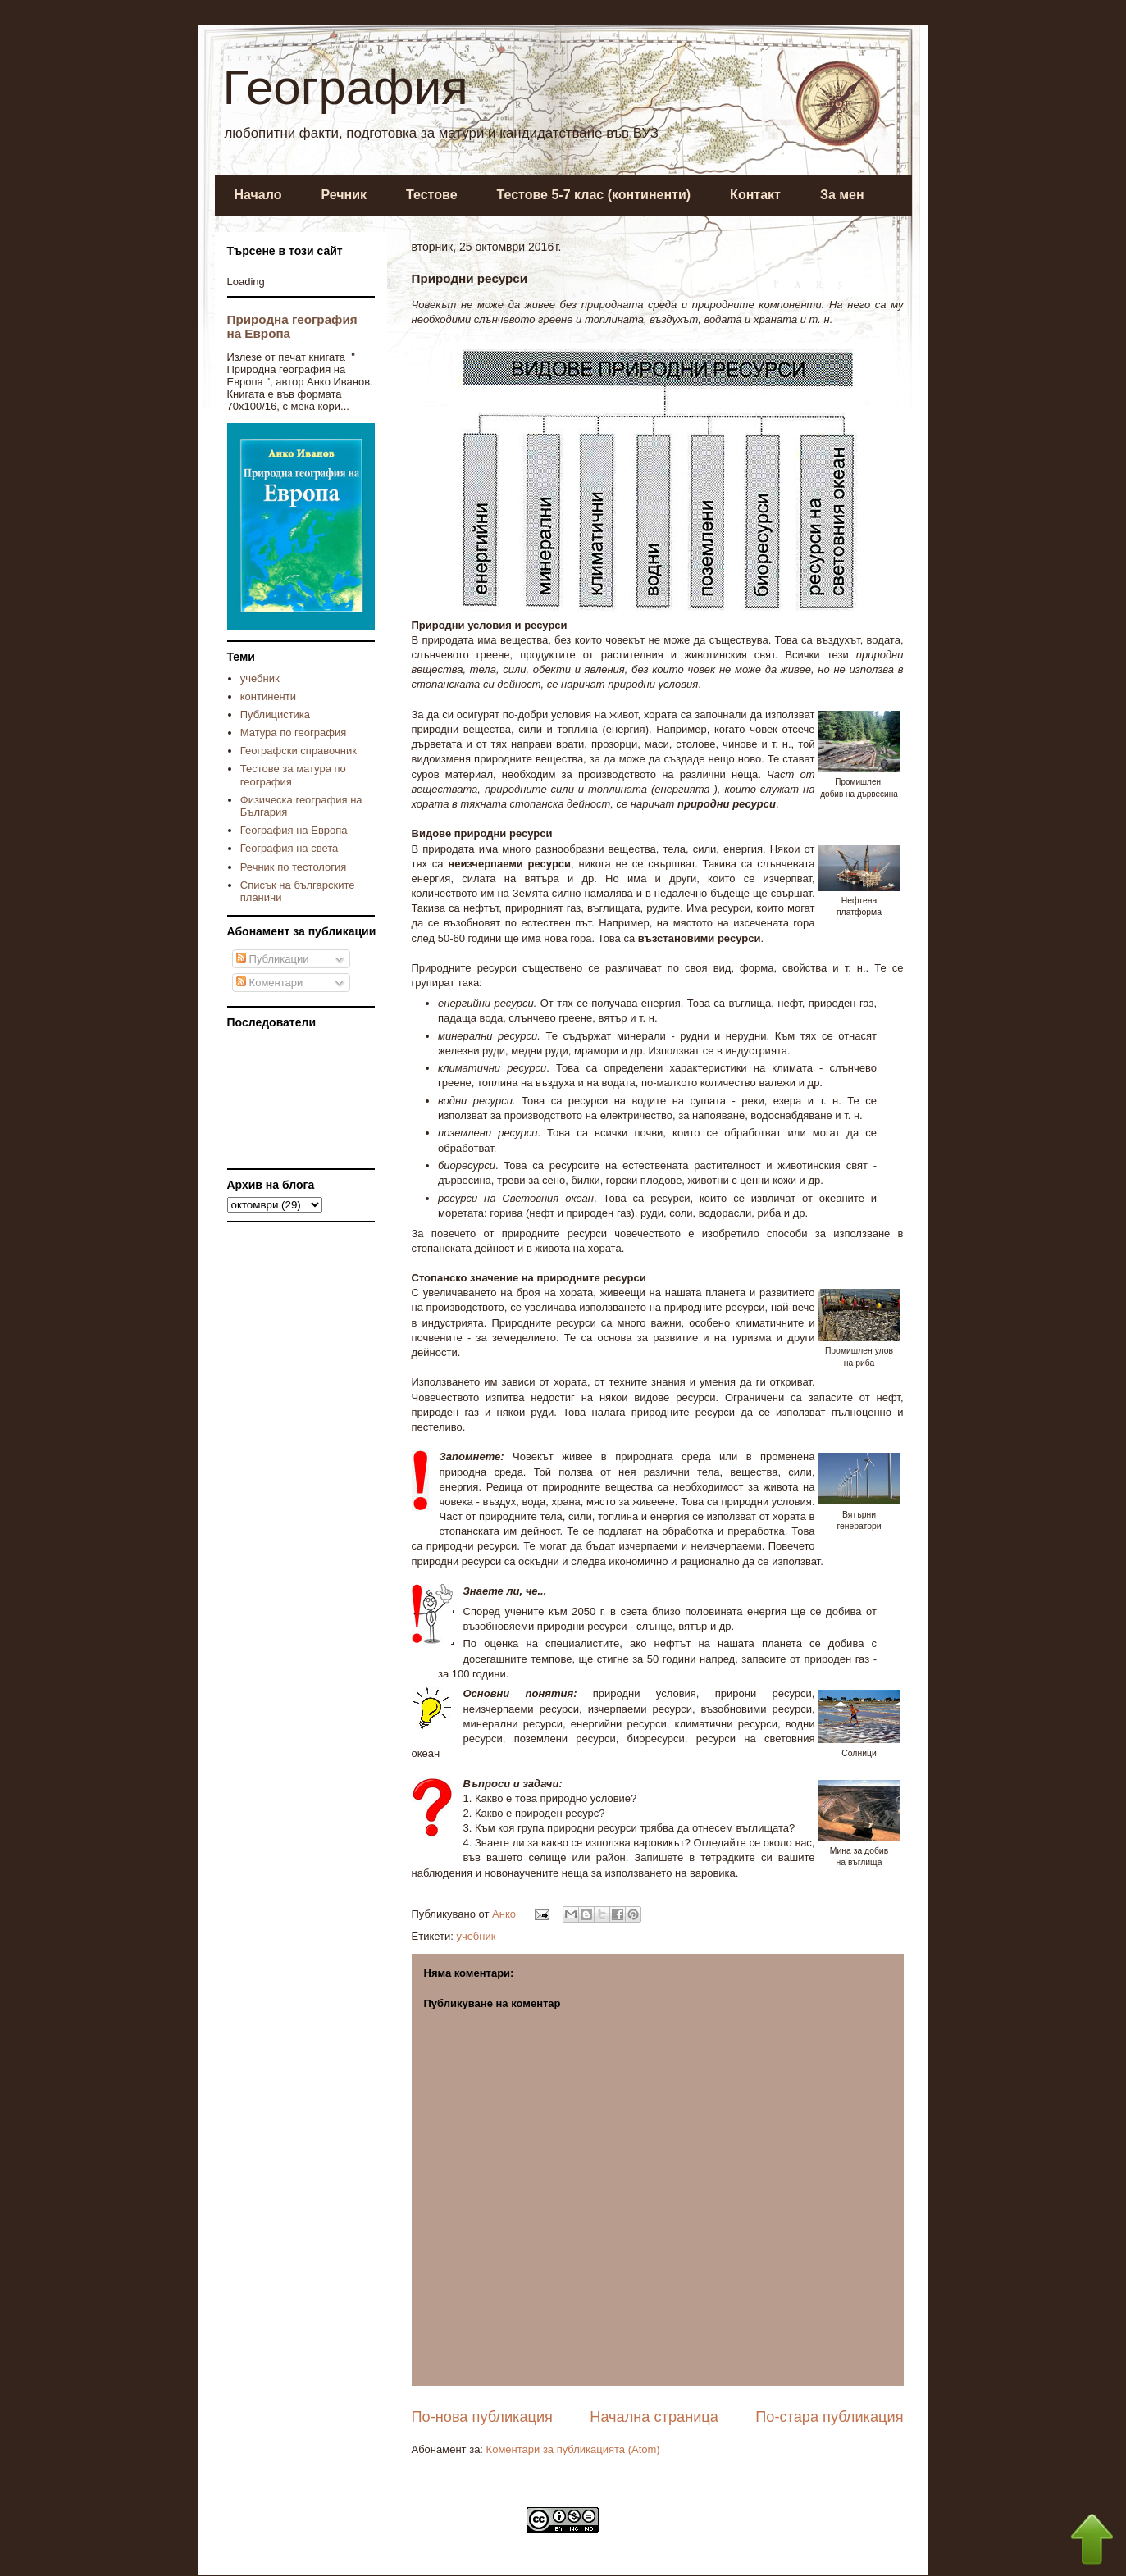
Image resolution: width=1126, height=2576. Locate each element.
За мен (842, 195)
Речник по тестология (293, 867)
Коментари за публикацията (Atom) (573, 2449)
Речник (344, 195)
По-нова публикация (482, 2417)
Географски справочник (298, 750)
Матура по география (293, 732)
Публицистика (275, 714)
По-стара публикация (829, 2417)
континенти (268, 696)
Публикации (272, 959)
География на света (289, 848)
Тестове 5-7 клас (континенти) (594, 195)
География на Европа (294, 830)
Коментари (269, 982)
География (345, 87)
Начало (258, 195)
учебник (475, 1936)
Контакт (755, 195)
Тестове (431, 195)
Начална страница (654, 2417)
